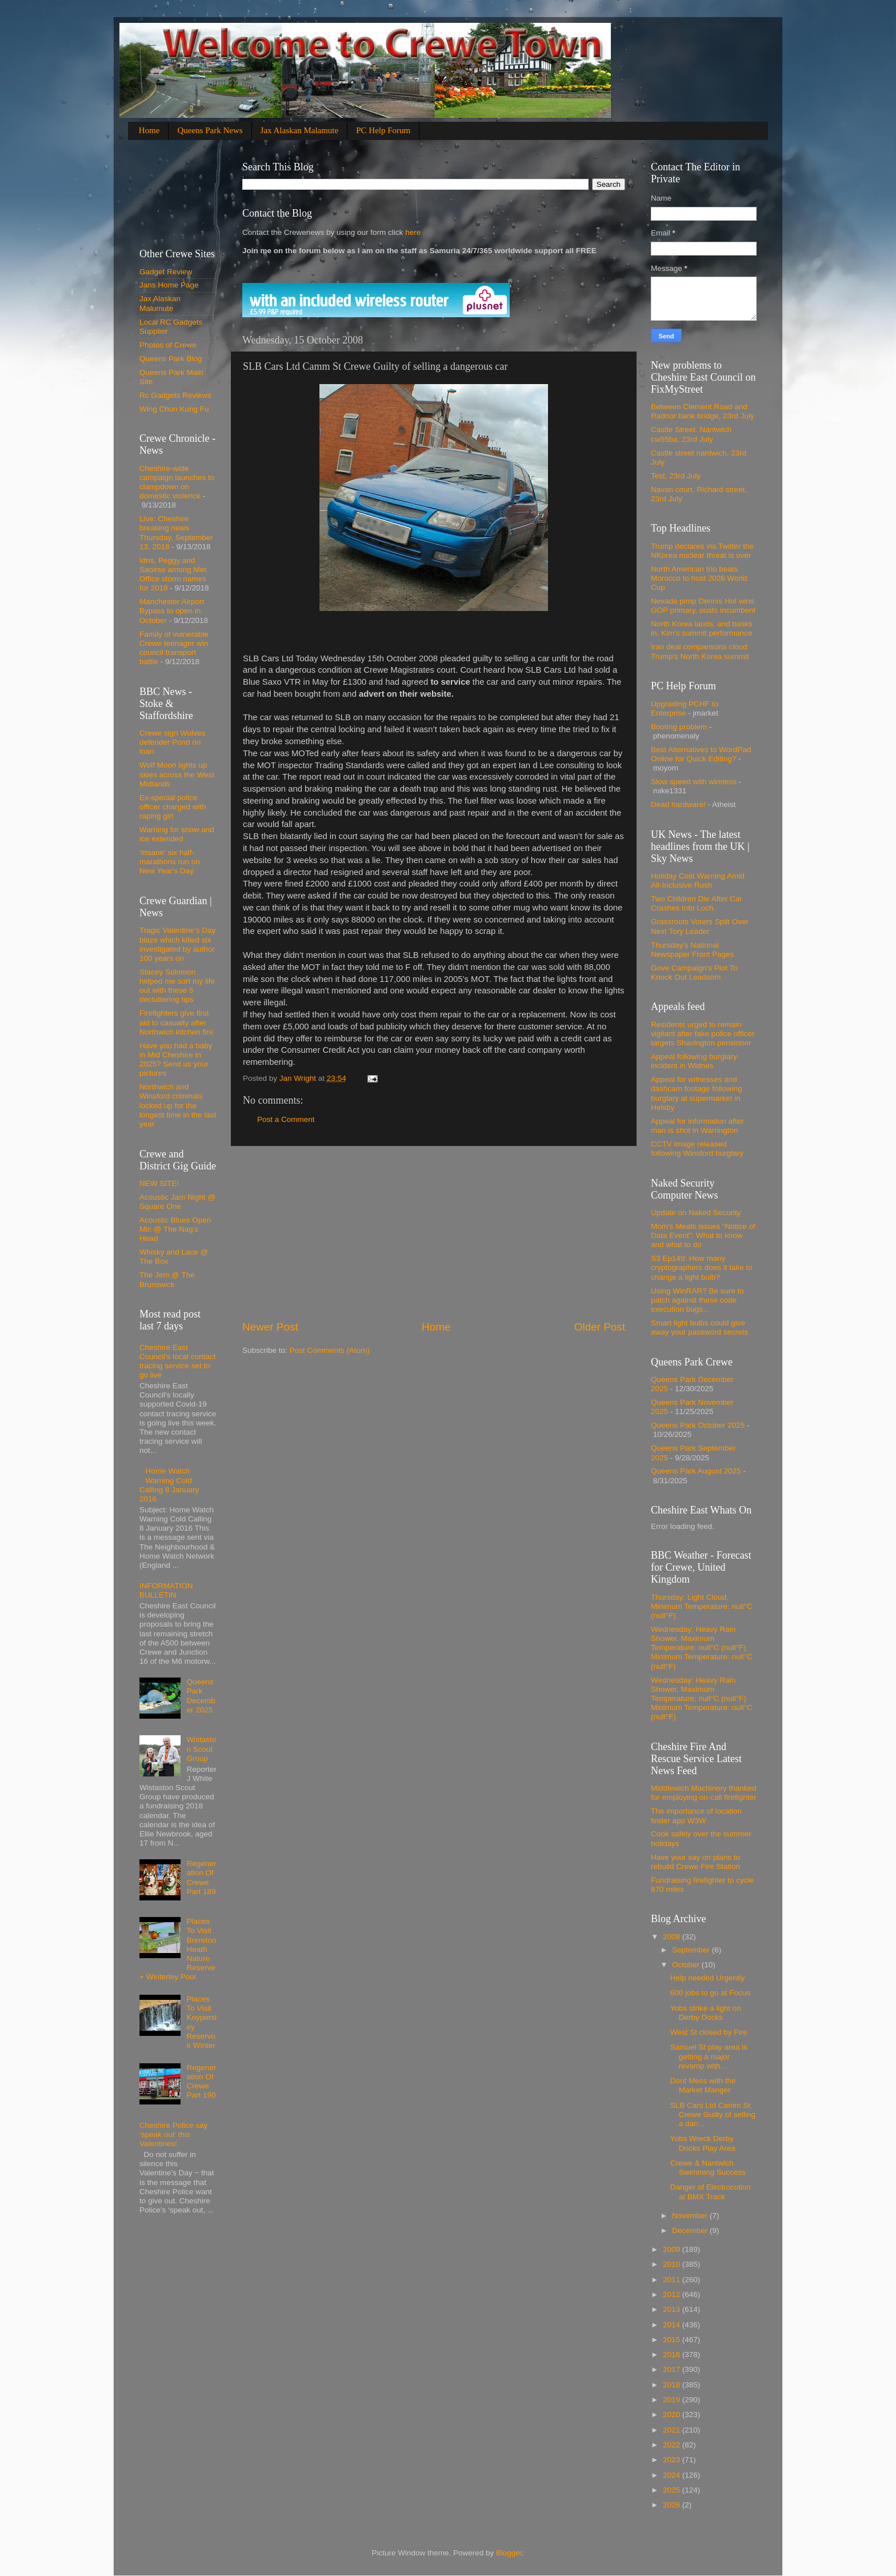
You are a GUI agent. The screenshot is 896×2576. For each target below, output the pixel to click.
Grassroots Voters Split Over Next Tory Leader (700, 926)
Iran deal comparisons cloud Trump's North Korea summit (700, 651)
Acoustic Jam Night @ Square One (177, 1202)
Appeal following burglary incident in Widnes (694, 1061)
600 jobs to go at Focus (710, 1992)
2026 (672, 2505)
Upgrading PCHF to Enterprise (684, 708)
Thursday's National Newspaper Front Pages (692, 949)
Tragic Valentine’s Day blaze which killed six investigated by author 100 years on (177, 944)
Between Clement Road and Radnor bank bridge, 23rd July (702, 411)
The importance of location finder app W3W (696, 1815)
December (691, 2230)
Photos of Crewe (168, 345)
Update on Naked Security (696, 1212)
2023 (672, 2459)
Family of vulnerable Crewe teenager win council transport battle (174, 648)
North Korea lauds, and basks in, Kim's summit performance (702, 628)
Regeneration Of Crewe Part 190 (201, 2081)
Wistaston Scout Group (201, 1748)
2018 (672, 2385)
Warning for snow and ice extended (176, 834)
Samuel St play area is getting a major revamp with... (708, 2056)
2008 (672, 1936)
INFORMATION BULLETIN (166, 1590)
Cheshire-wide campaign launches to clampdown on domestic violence (176, 482)
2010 (672, 2264)
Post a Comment (286, 1119)
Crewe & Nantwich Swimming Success (708, 2167)
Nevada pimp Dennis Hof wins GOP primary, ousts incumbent (703, 605)
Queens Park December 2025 (200, 1696)
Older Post (599, 1327)
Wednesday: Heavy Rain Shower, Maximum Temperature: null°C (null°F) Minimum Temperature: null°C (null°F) (702, 1648)
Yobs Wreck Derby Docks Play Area (702, 2143)
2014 (672, 2325)
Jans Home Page (169, 285)
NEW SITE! (159, 1183)
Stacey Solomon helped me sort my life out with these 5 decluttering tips (177, 986)
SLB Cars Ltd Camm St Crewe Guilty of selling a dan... (712, 2114)
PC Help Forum (383, 130)
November (691, 2215)
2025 (672, 2490)
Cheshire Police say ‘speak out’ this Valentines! (173, 2134)
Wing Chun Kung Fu (174, 409)
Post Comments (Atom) (330, 1350)
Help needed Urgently (707, 1978)
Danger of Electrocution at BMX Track (710, 2191)
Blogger (509, 2553)
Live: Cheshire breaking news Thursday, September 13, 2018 (176, 532)
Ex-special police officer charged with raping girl (172, 806)
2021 (672, 2430)
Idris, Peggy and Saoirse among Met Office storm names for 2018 (172, 574)
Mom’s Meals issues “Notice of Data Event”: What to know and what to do (703, 1235)
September (692, 1950)
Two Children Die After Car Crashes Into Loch (696, 903)
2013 (672, 2309)
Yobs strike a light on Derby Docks (705, 2013)
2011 (672, 2279)
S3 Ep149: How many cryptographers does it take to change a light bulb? (702, 1267)
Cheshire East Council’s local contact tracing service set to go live (177, 1361)
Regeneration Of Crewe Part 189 (201, 1877)
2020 (672, 2414)
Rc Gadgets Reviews (175, 395)
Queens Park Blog (170, 358)
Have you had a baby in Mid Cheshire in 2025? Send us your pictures (176, 1059)
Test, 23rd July (676, 476)
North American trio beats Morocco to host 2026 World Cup (699, 578)
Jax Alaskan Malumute (160, 303)
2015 (672, 2339)
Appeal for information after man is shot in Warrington (697, 1126)
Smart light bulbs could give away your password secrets (699, 1327)
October (687, 1964)
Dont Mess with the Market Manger (703, 2085)
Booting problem (679, 726)
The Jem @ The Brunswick (167, 1279)
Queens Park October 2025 (698, 1425)
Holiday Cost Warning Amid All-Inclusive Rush (698, 880)
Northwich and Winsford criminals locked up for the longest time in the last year (177, 1105)
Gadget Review (165, 271)
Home (149, 130)
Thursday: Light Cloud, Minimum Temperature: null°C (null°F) (702, 1606)
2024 (672, 2475)
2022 (672, 2445)
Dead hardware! (678, 804)
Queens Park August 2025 (696, 1471)
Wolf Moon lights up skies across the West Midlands (176, 774)
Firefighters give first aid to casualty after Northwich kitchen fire (176, 1022)
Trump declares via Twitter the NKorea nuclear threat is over (702, 551)
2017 (672, 2369)
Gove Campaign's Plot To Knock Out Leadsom (694, 972)
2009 (672, 2249)
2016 (672, 2354)
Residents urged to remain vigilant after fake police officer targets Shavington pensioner (702, 1033)
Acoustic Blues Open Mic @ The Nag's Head (175, 1229)
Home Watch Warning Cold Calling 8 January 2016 (169, 1485)
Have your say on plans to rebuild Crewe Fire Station (695, 1862)
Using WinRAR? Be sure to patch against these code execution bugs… (697, 1300)
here (412, 232)
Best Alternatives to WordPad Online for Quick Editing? (701, 754)
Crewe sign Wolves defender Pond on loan (172, 742)
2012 (672, 2294)
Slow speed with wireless (694, 781)
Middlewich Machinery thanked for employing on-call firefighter (704, 1793)
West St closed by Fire (708, 2032)
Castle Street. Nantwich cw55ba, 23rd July (691, 434)
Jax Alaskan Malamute (300, 130)
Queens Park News (209, 130)
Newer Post (270, 1327)
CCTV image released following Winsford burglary (697, 1148)
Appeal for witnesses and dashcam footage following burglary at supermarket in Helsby (696, 1093)
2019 (672, 2399)
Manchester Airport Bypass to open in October (171, 610)
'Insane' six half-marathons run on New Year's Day (169, 861)
